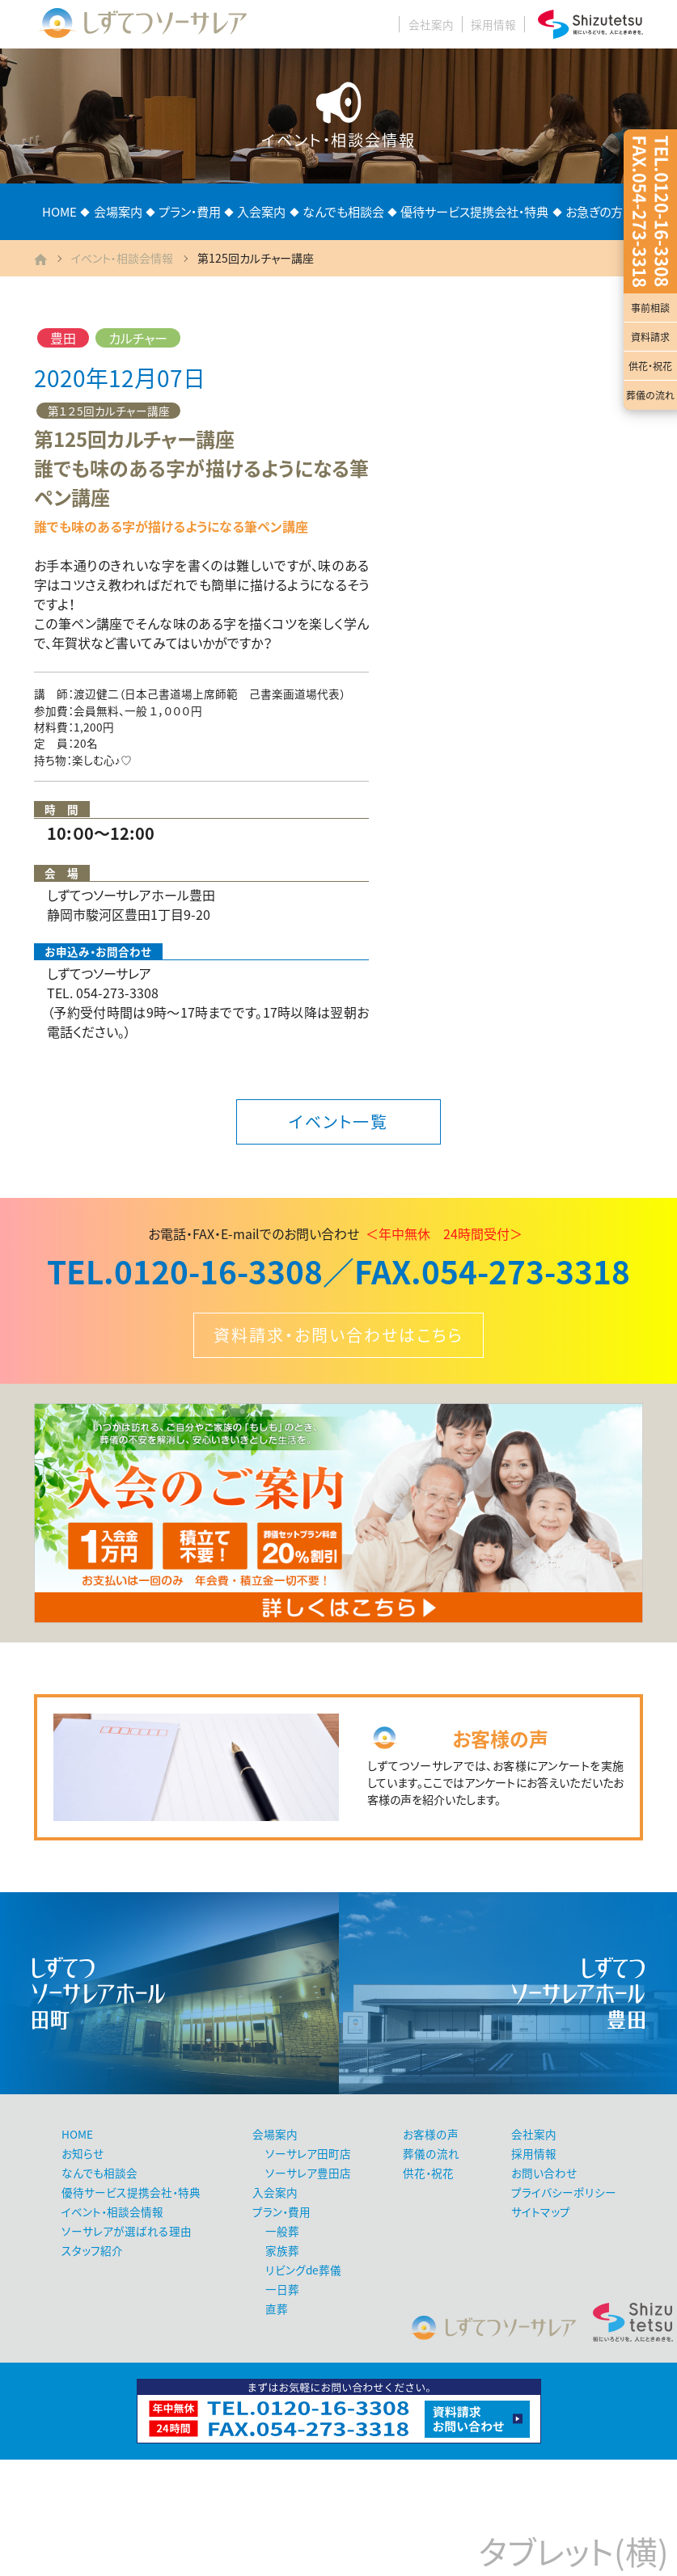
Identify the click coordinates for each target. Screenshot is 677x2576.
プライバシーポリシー (563, 2192)
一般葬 (282, 2231)
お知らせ (82, 2153)
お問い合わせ (544, 2173)
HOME (59, 211)
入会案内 (261, 211)
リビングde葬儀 (303, 2270)
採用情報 (493, 24)
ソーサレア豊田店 (308, 2173)
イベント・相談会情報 (122, 258)
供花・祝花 (650, 366)
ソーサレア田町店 (308, 2153)
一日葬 (282, 2289)
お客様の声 (431, 2134)
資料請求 (650, 337)
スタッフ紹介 (92, 2250)
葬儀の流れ (650, 395)
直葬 (276, 2308)
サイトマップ (540, 2211)
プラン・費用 (190, 211)
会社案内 (431, 24)
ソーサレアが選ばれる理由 (126, 2231)
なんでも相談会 (343, 211)
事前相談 (650, 308)
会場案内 (118, 211)
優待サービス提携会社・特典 (474, 211)
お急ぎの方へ (600, 211)
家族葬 (282, 2250)
